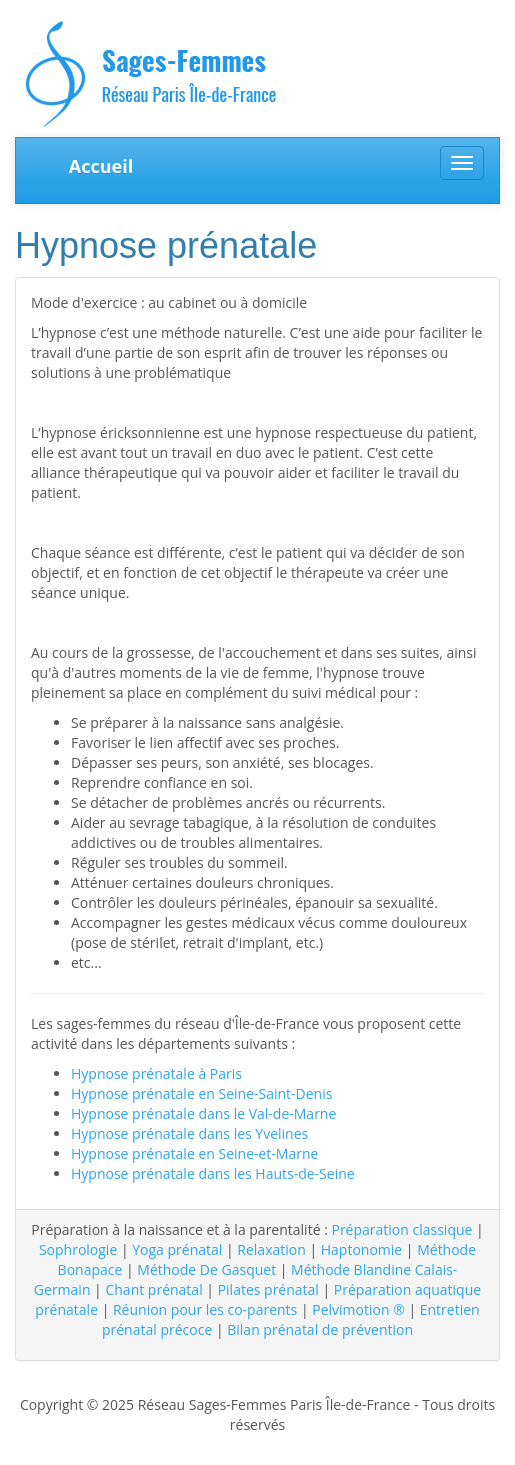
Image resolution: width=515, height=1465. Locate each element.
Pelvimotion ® (358, 1309)
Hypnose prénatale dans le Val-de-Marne (203, 1113)
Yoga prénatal (177, 1249)
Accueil (101, 166)
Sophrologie (78, 1249)
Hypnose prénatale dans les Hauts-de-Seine (213, 1173)
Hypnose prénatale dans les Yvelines (189, 1133)
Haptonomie (361, 1249)
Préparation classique (401, 1229)
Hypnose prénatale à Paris (156, 1073)
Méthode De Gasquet (206, 1269)
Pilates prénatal (268, 1289)
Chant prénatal (153, 1289)
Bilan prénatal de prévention (320, 1329)
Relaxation (271, 1249)
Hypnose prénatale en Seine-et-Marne (194, 1153)
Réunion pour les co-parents (205, 1309)
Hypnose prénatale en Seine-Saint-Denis (201, 1093)
